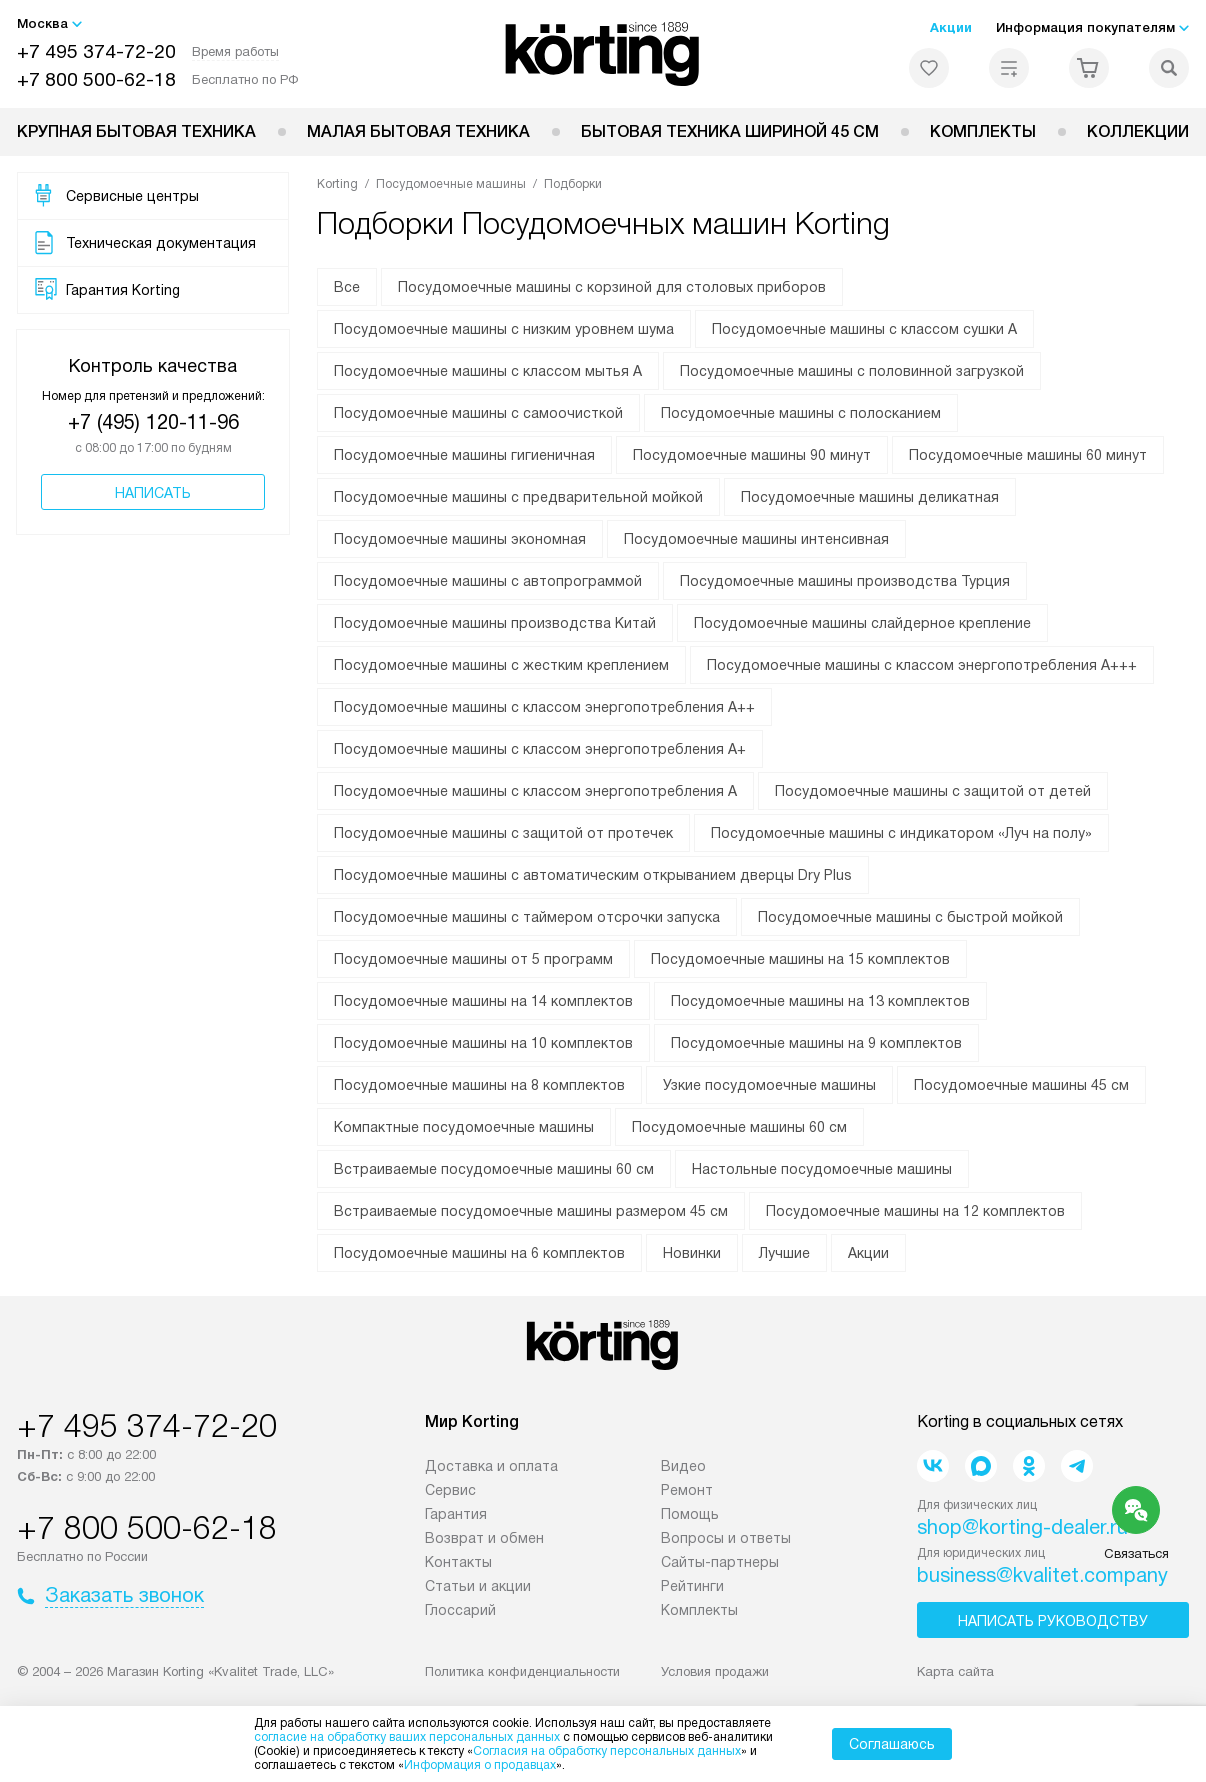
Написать (153, 493)
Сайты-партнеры (720, 1562)
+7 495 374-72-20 (96, 51)
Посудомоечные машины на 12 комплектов (915, 1211)
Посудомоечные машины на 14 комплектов (483, 1001)
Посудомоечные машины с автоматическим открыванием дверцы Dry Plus (593, 875)
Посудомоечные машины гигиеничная (464, 455)
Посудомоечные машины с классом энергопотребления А (535, 791)
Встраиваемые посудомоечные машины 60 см (494, 1169)
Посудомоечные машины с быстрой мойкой (910, 917)
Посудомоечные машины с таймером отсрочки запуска (527, 917)
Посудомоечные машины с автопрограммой (488, 581)
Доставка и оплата (491, 1466)
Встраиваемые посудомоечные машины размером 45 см (531, 1211)
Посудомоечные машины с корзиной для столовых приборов (612, 287)
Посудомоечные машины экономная (460, 539)
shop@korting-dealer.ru (1022, 1527)
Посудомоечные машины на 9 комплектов (816, 1043)
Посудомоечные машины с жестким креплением (501, 665)
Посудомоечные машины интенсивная (756, 539)
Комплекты (983, 131)
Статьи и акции (478, 1586)
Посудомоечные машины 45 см (1021, 1085)
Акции (951, 27)
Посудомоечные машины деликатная (870, 497)
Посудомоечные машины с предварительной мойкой (518, 497)
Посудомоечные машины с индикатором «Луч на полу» (901, 833)
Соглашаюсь (892, 1744)
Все (347, 287)
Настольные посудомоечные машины (822, 1169)
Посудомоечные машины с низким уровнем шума (504, 329)
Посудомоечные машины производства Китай (495, 623)
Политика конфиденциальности (522, 1671)
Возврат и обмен (484, 1538)
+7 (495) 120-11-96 (153, 422)
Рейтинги (692, 1586)
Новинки (692, 1253)
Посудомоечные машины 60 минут (1028, 455)
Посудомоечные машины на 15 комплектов (800, 959)
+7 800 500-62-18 (96, 79)
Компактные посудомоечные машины (464, 1127)
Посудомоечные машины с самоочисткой (478, 413)
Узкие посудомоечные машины (769, 1085)
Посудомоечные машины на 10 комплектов (483, 1043)
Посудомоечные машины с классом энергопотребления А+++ (922, 665)
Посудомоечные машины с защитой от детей (933, 791)
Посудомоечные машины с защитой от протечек (503, 833)
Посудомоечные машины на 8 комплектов (479, 1085)
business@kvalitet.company (1042, 1575)
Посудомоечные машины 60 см (739, 1127)
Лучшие (784, 1253)
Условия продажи (715, 1671)
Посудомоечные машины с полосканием (801, 413)
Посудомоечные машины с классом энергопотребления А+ (540, 749)
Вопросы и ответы (726, 1538)
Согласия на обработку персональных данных (607, 1751)
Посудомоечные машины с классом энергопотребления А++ (544, 707)
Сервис (450, 1490)
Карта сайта (955, 1671)
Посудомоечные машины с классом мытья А (488, 371)
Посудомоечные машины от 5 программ (473, 959)
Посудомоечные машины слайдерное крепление (862, 623)
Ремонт (687, 1490)
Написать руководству (1053, 1621)
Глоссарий (460, 1610)
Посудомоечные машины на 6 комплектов (479, 1253)
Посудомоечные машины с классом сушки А (864, 329)
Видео (683, 1466)
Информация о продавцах (480, 1765)
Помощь (690, 1514)
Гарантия (456, 1514)
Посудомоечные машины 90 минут (752, 455)
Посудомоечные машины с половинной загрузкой (852, 371)
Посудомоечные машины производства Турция (845, 581)
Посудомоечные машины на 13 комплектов (820, 1001)
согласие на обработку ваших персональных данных (407, 1737)
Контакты (458, 1562)
